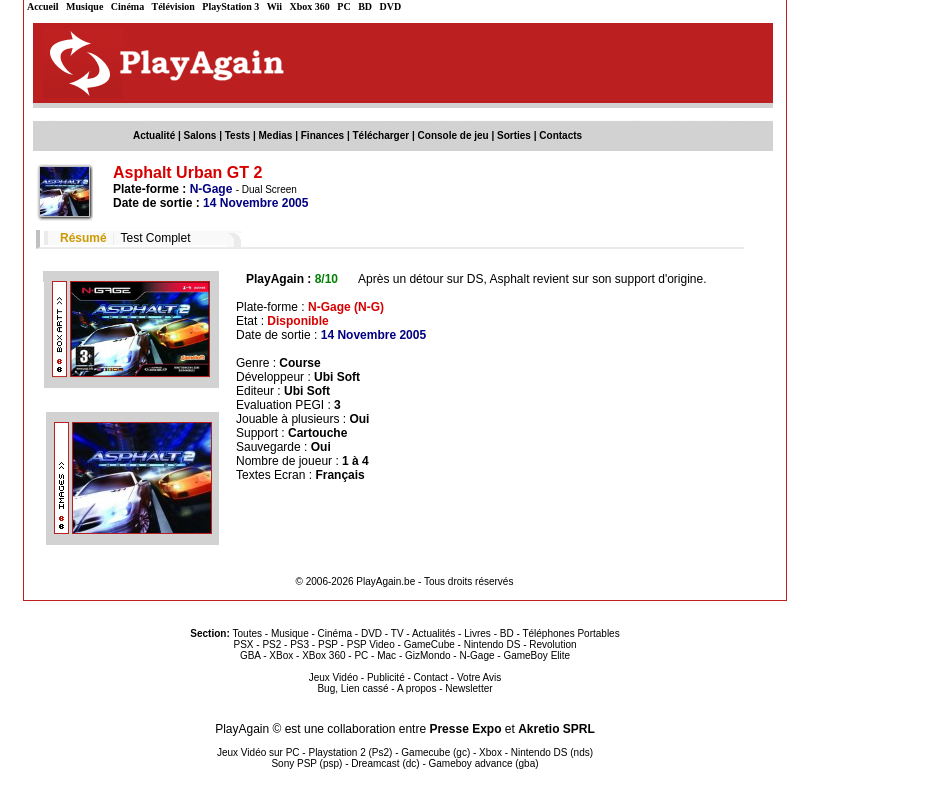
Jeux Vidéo (333, 677)
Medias (276, 135)
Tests (237, 135)
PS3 (299, 644)
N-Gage (476, 655)
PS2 (271, 644)
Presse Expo (465, 729)
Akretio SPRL (556, 729)
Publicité (386, 677)
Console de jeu (453, 135)
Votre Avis (479, 677)
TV (397, 633)
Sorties (514, 135)
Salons (200, 135)
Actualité (154, 135)
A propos (416, 688)
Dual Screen (269, 189)
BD (365, 6)
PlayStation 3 (230, 6)
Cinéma (127, 6)
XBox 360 (323, 655)
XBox (281, 655)
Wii (274, 6)
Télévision (173, 6)
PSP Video (371, 644)
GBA (250, 655)
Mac (386, 655)
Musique (84, 6)
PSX (243, 644)
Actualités (433, 633)
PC (343, 6)
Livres (477, 633)
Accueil (43, 6)
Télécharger (380, 135)
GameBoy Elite (536, 655)
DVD (391, 6)
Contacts (560, 135)
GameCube (429, 644)
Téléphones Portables (570, 633)
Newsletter (468, 688)
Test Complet (155, 238)
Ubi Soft (337, 377)
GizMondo (428, 655)
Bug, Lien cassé (352, 688)
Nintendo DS (492, 644)
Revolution (552, 644)
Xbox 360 (310, 6)
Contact (431, 677)
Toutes (247, 633)
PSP (328, 644)
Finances (322, 135)
